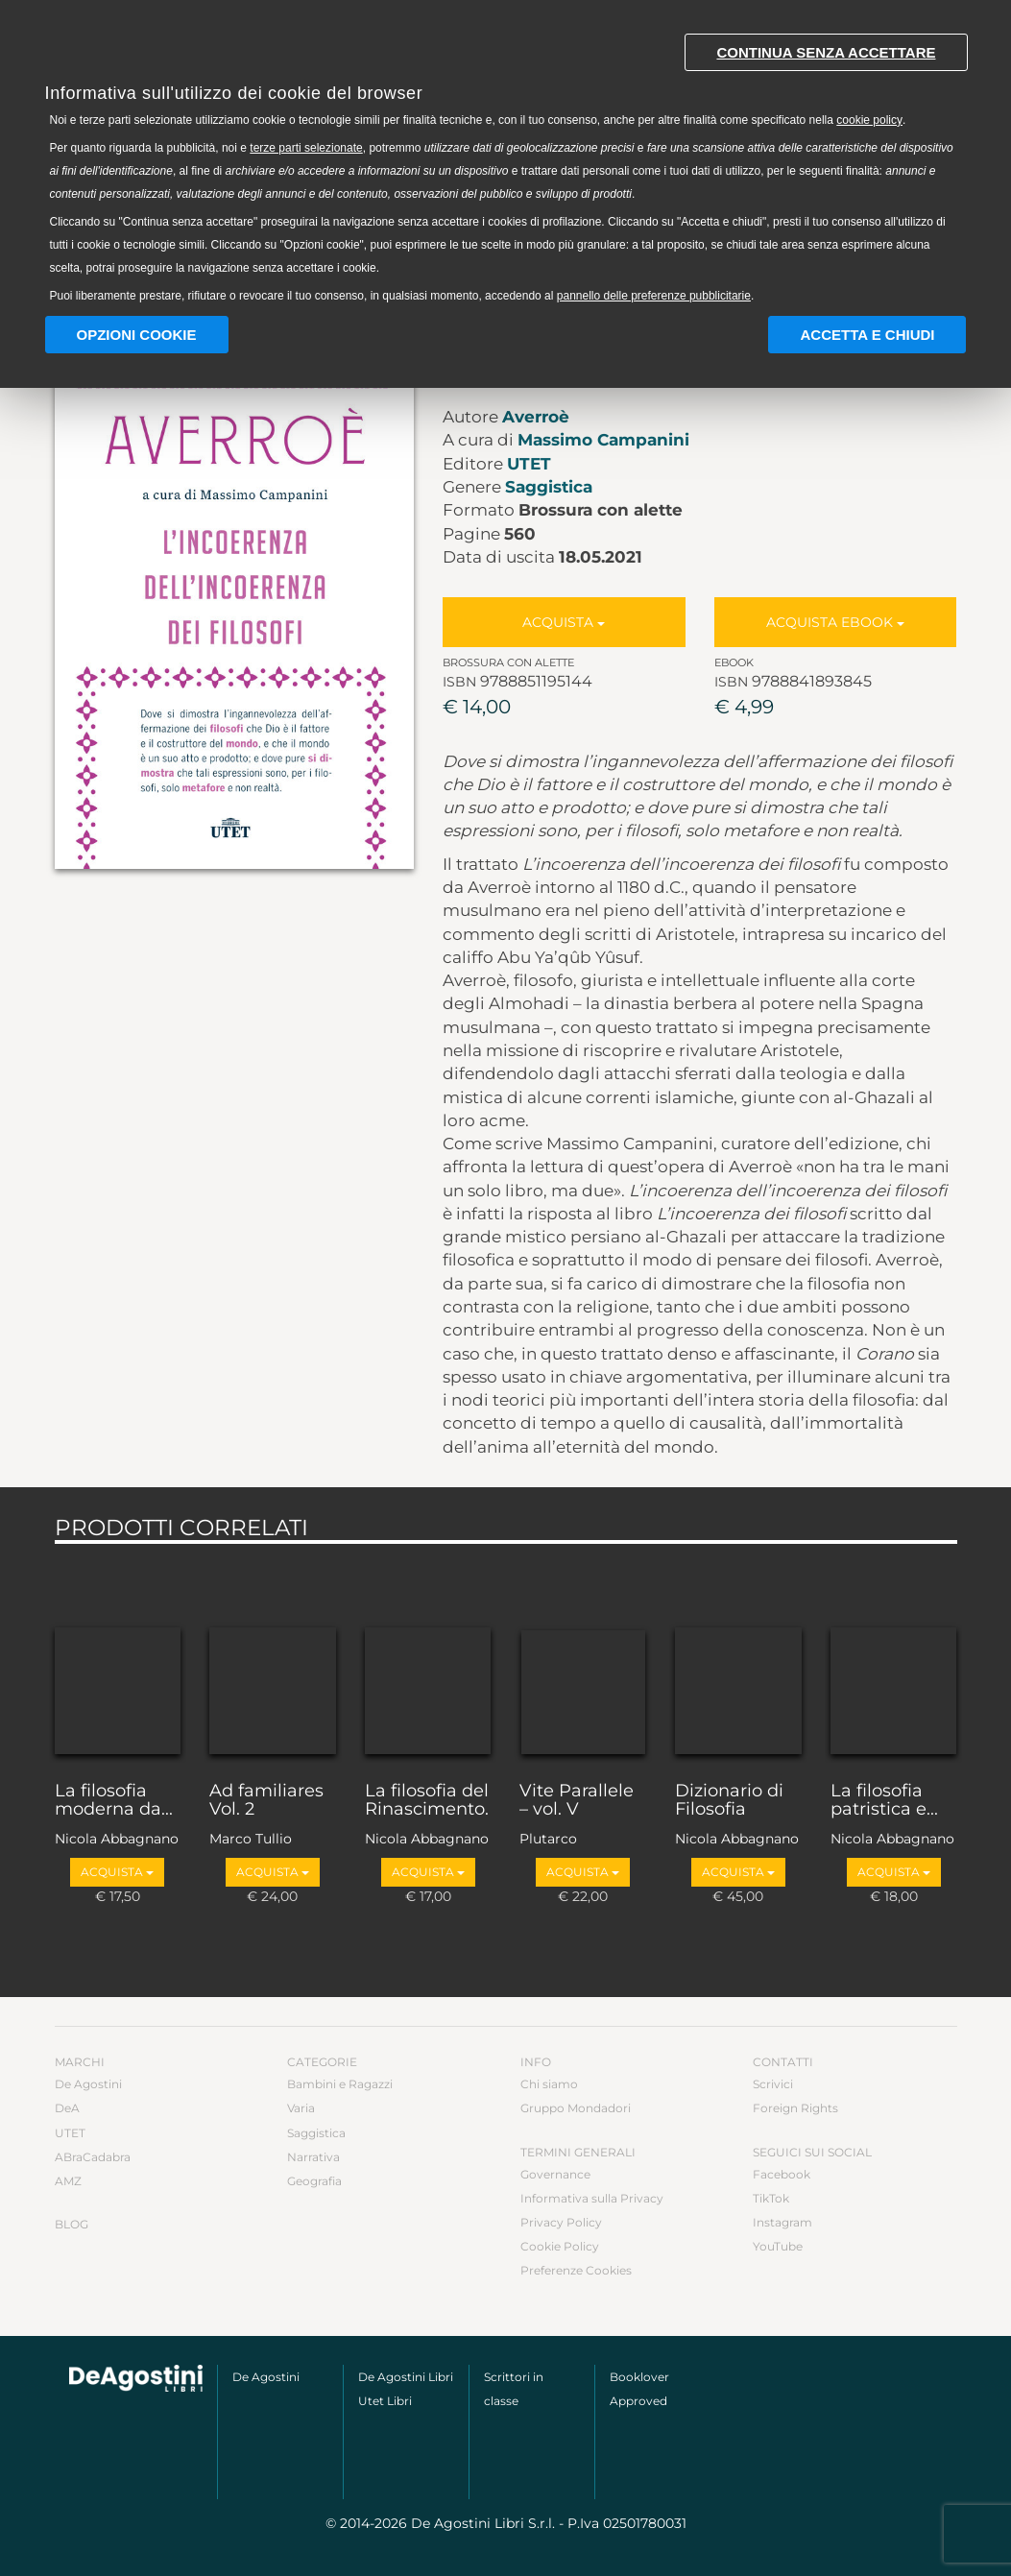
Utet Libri (385, 2401)
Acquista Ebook (835, 622)
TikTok (771, 2198)
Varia (301, 2108)
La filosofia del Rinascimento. (427, 1801)
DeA (67, 2108)
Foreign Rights (795, 2108)
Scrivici (773, 2084)
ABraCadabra (93, 2157)
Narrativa (313, 2157)
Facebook (781, 2174)
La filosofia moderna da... (114, 1801)
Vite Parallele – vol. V (576, 1801)
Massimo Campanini (603, 439)
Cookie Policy (559, 2246)
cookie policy (869, 120)
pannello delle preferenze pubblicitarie (654, 295)
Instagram (782, 2222)
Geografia (314, 2181)
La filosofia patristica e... (884, 1801)
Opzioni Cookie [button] (137, 334)
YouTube (778, 2246)
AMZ (68, 2181)
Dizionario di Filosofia (729, 1801)
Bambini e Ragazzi (340, 2084)
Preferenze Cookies (576, 2270)
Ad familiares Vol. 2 (266, 1801)
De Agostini (88, 2084)
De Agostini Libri (405, 2377)
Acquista (563, 622)
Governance (555, 2174)
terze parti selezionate (306, 148)
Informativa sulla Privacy (591, 2198)
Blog (71, 2224)
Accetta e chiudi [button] (867, 334)
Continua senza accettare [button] (825, 52)
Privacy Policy (561, 2222)
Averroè (535, 416)
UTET (529, 463)
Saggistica (548, 486)
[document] (506, 163)
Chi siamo (549, 2084)
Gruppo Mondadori (575, 2108)
